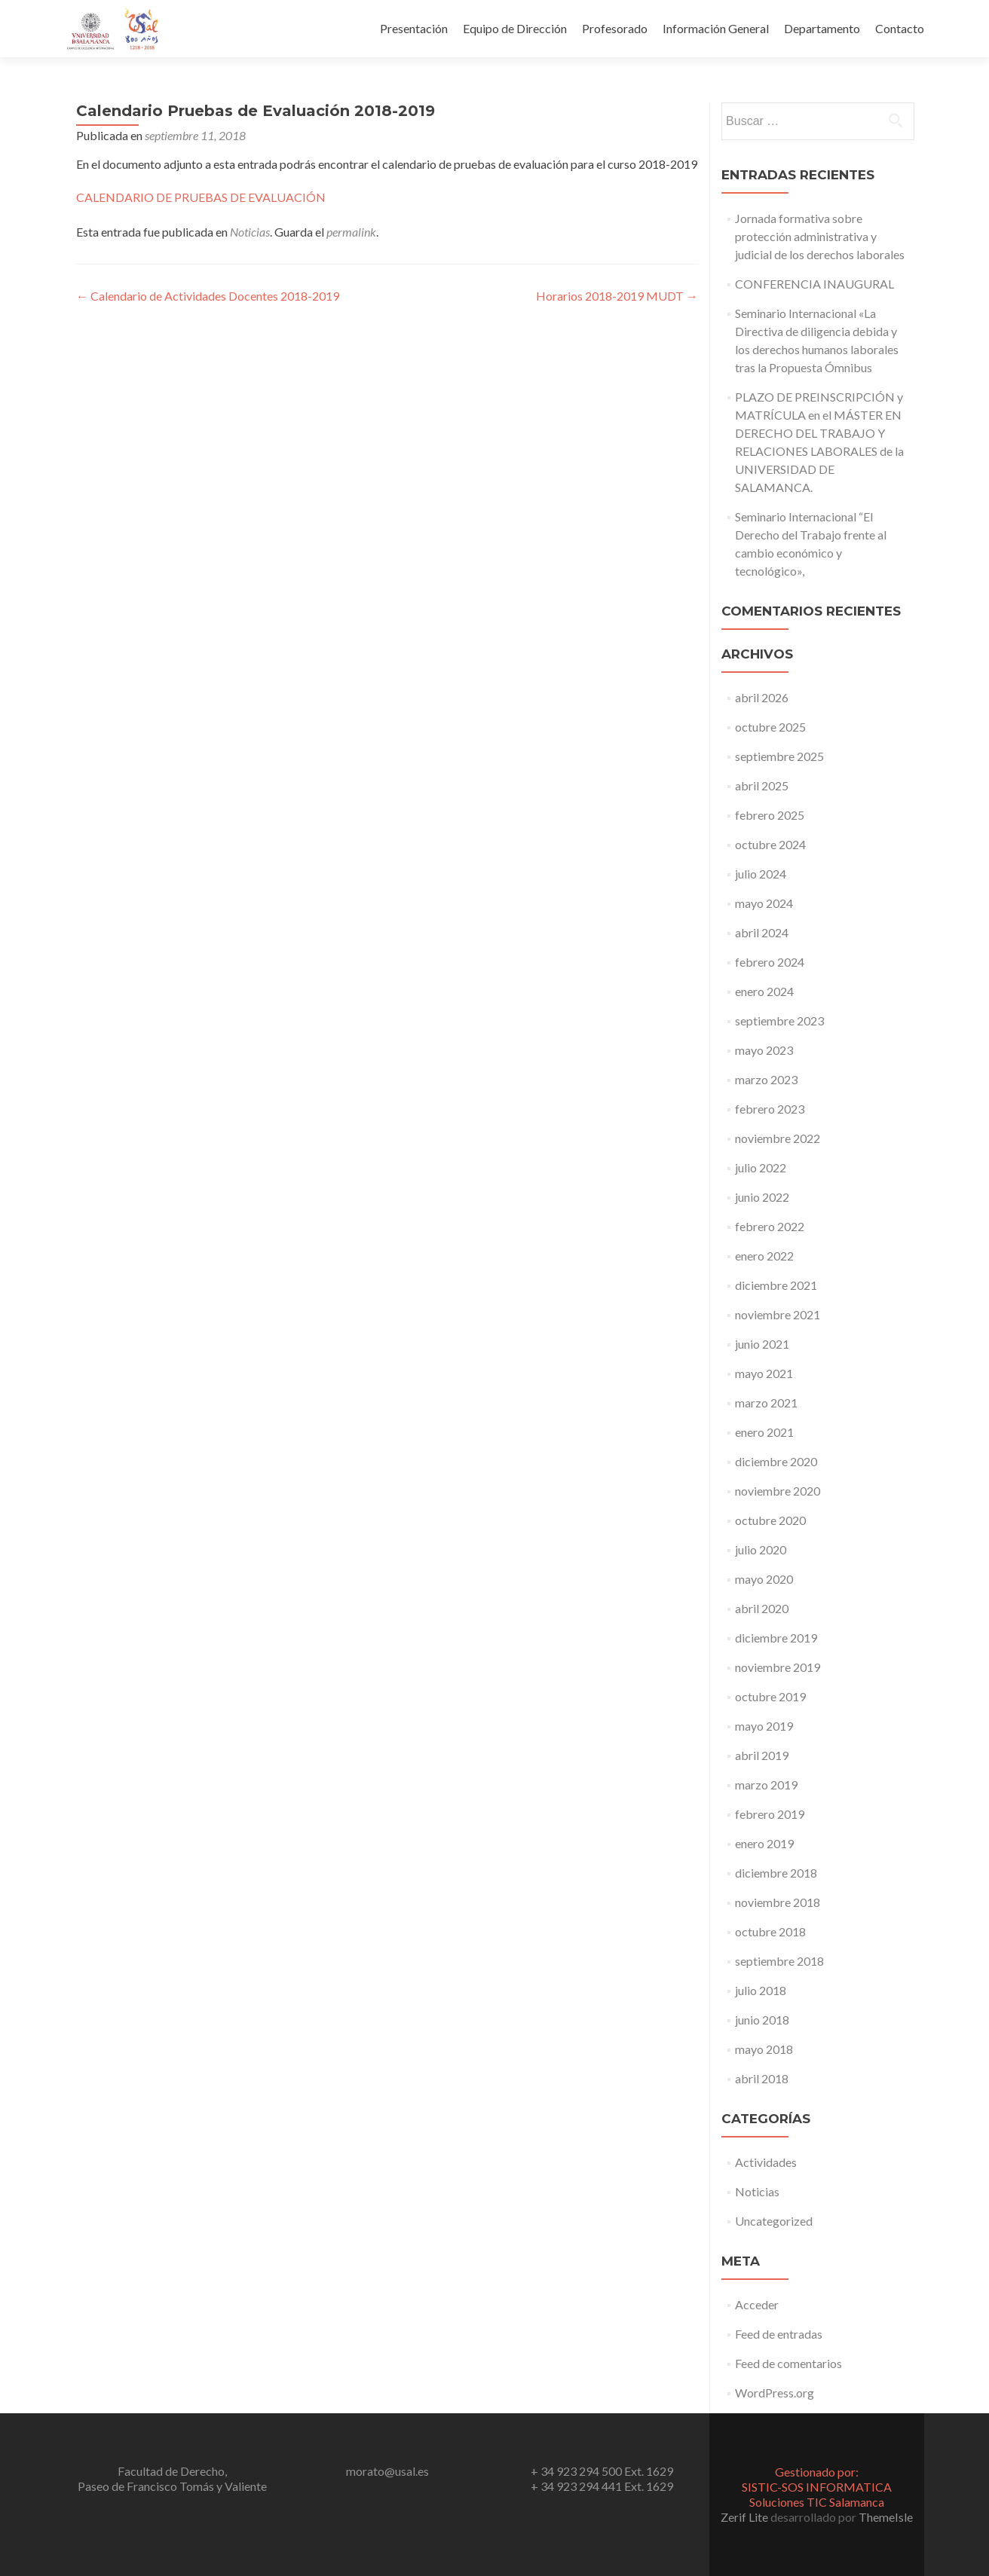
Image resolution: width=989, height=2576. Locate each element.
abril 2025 (761, 785)
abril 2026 (761, 697)
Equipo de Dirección (515, 28)
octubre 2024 (770, 844)
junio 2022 (762, 1197)
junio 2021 (762, 1344)
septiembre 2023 (779, 1020)
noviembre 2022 (777, 1138)
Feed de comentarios (788, 2363)
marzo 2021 (766, 1402)
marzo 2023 (766, 1079)
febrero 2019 (769, 1814)
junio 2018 (762, 2019)
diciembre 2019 (776, 1637)
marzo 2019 (766, 1784)
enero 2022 (764, 1255)
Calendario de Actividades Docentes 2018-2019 (207, 296)
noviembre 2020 (777, 1491)
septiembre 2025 (779, 756)
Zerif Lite (745, 2517)
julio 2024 (760, 873)
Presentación (414, 28)
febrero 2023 (769, 1109)
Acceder (757, 2304)
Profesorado (615, 28)
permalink (351, 232)
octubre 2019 (770, 1696)
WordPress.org (774, 2392)
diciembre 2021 (776, 1285)
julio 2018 (760, 1990)
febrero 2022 (769, 1226)
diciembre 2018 (776, 1873)
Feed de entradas (778, 2334)
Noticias (250, 232)
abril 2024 (761, 932)
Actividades (766, 2162)
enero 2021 (764, 1432)
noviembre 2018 (777, 1902)
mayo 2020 (764, 1579)
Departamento (822, 28)
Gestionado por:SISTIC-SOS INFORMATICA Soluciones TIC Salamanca (817, 2486)
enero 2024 (764, 991)
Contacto (899, 28)
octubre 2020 (770, 1520)
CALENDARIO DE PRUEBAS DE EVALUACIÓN (201, 197)
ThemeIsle (886, 2517)
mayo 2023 (764, 1050)
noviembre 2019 (777, 1667)
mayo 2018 (764, 2049)
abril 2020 (761, 1608)
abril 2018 (761, 2078)
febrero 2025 (769, 815)
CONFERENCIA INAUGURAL (814, 284)
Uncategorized (774, 2221)
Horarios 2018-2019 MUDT (617, 296)
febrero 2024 (769, 962)
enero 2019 (764, 1843)
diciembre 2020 (776, 1461)
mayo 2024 (764, 903)
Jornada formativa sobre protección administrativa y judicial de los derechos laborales (820, 236)
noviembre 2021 (777, 1314)
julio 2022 (760, 1167)
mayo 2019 (764, 1726)
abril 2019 (761, 1755)
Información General (716, 28)
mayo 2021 (764, 1373)
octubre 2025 (770, 727)
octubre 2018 (770, 1931)
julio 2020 (760, 1549)
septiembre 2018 (779, 1961)
